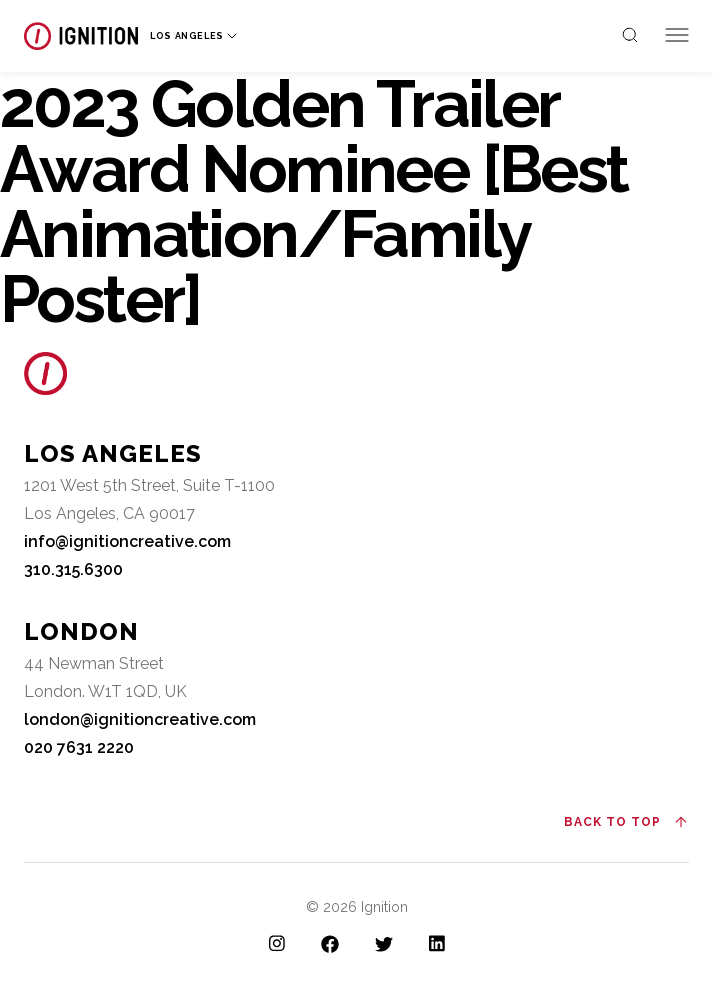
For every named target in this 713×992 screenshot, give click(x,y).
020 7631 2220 (79, 747)
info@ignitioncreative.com (127, 541)
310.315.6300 (73, 569)
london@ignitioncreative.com (140, 719)
